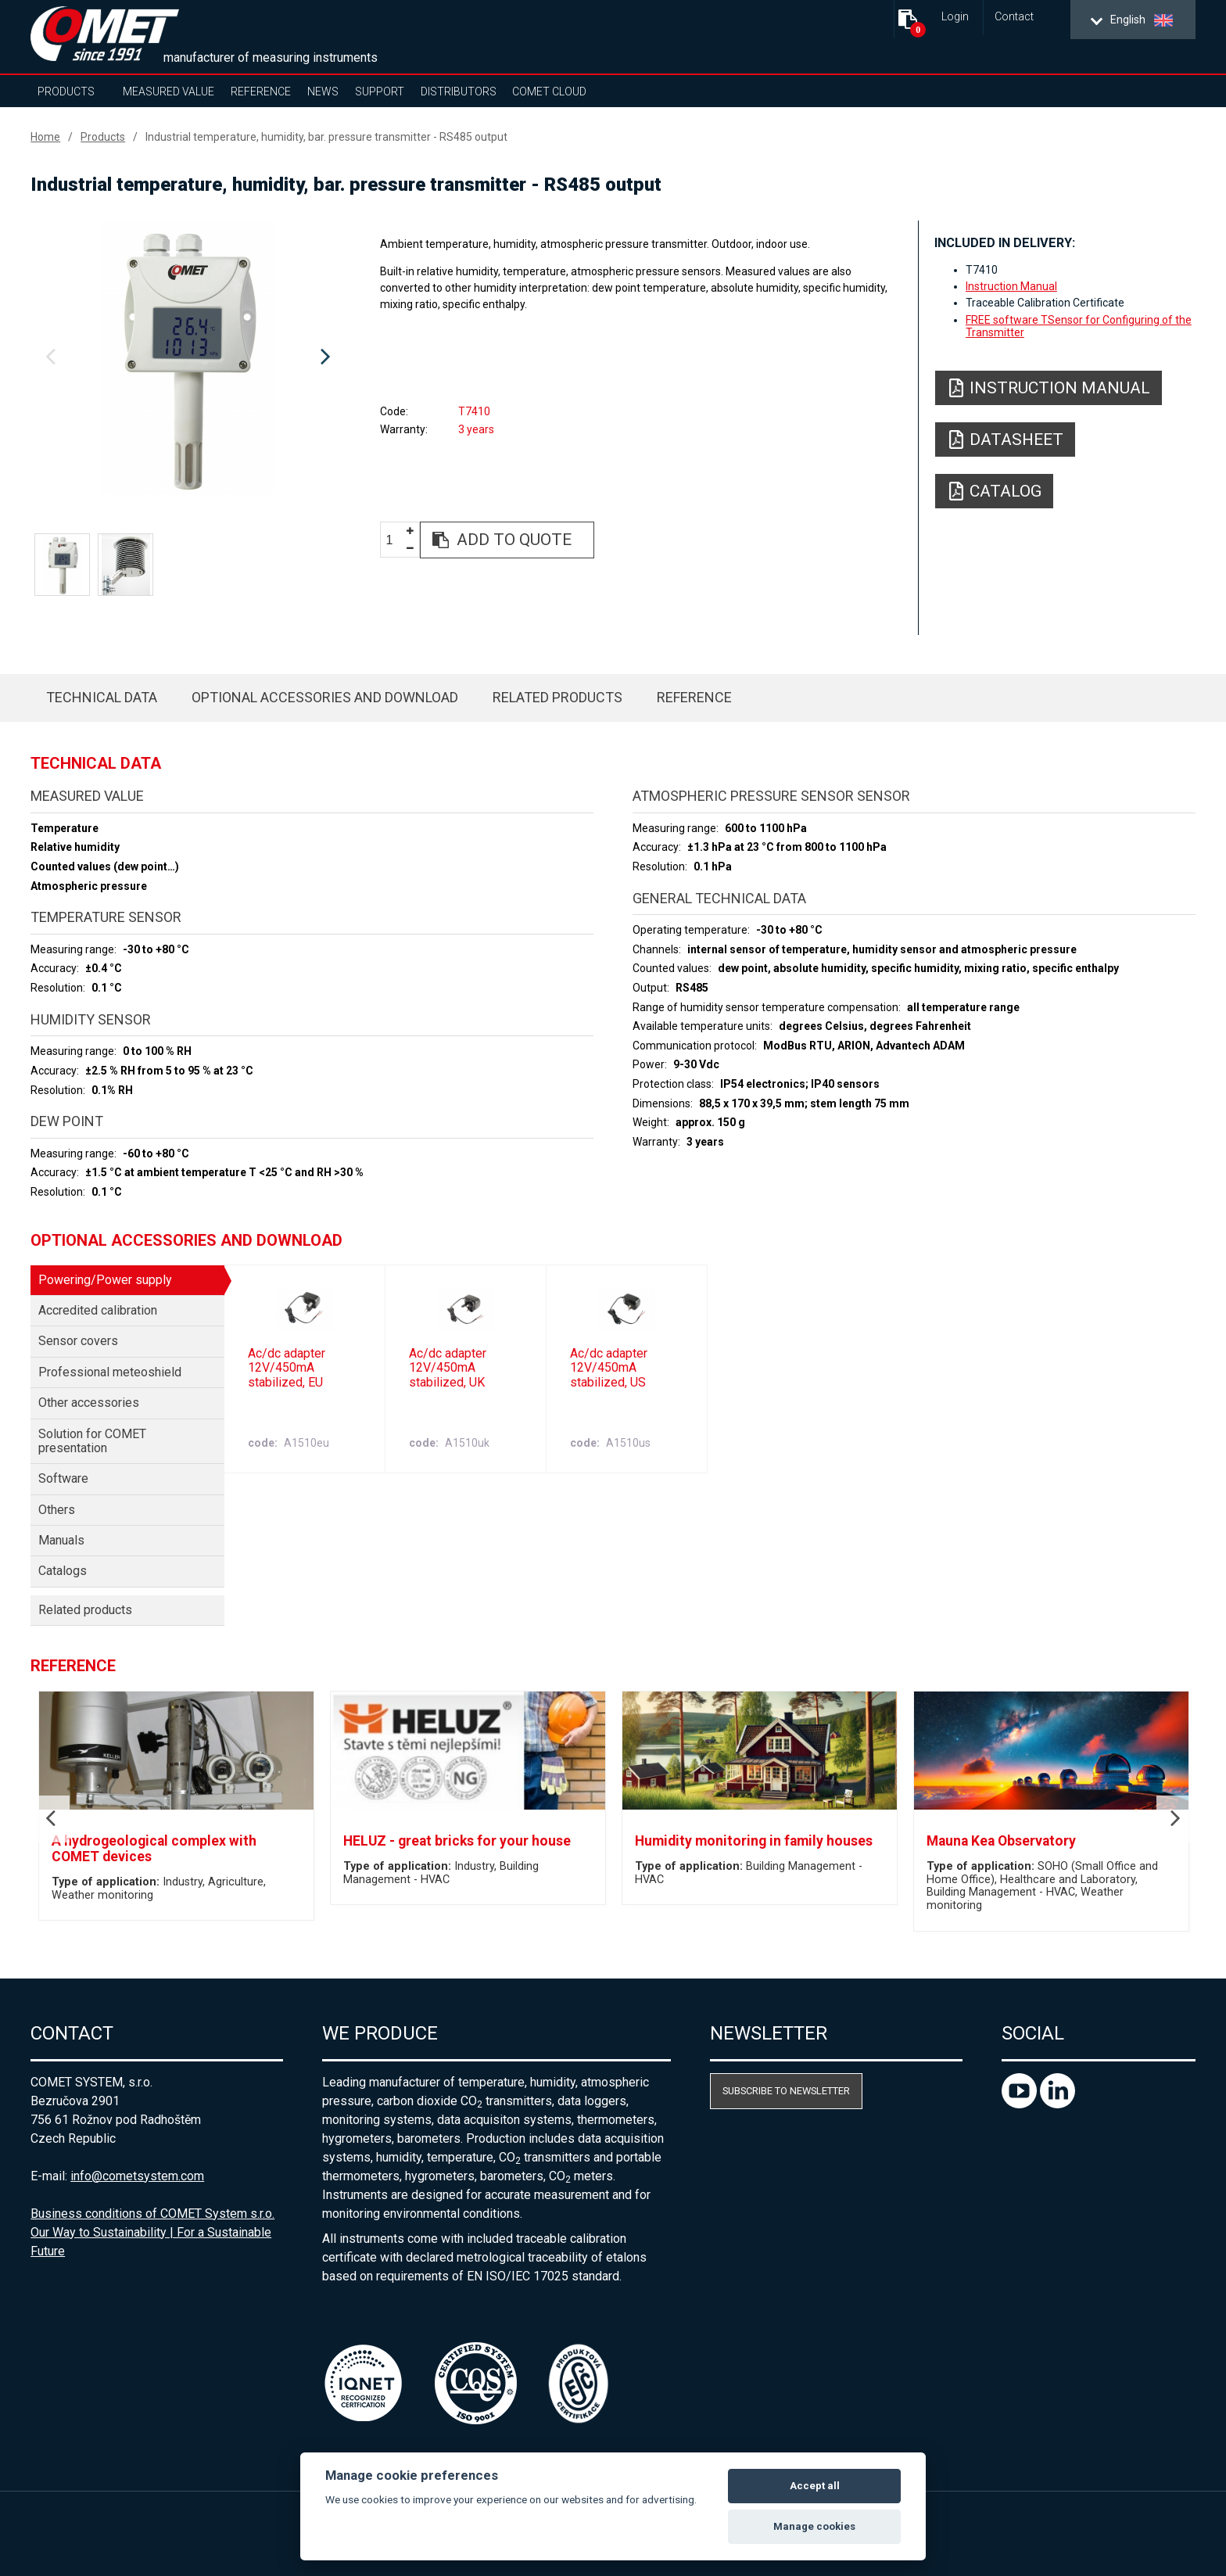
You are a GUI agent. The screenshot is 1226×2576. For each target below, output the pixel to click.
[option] (187, 357)
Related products (557, 697)
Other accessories (88, 1402)
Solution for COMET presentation (92, 1440)
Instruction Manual (1011, 286)
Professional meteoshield (109, 1372)
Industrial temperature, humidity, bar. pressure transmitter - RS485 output (326, 137)
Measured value (168, 91)
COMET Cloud (549, 91)
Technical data (101, 697)
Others (56, 1509)
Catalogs (62, 1570)
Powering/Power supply (105, 1279)
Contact (1014, 16)
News (323, 91)
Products (66, 91)
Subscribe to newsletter (786, 2091)
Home (45, 137)
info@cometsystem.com (137, 2176)
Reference (261, 91)
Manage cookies (814, 2526)
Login (955, 16)
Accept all (815, 2486)
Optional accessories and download (325, 697)
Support (379, 91)
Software (63, 1478)
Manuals (61, 1540)
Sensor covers (78, 1340)
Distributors (458, 91)
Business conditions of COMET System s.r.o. (152, 2213)
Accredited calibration (97, 1310)
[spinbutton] (394, 541)
